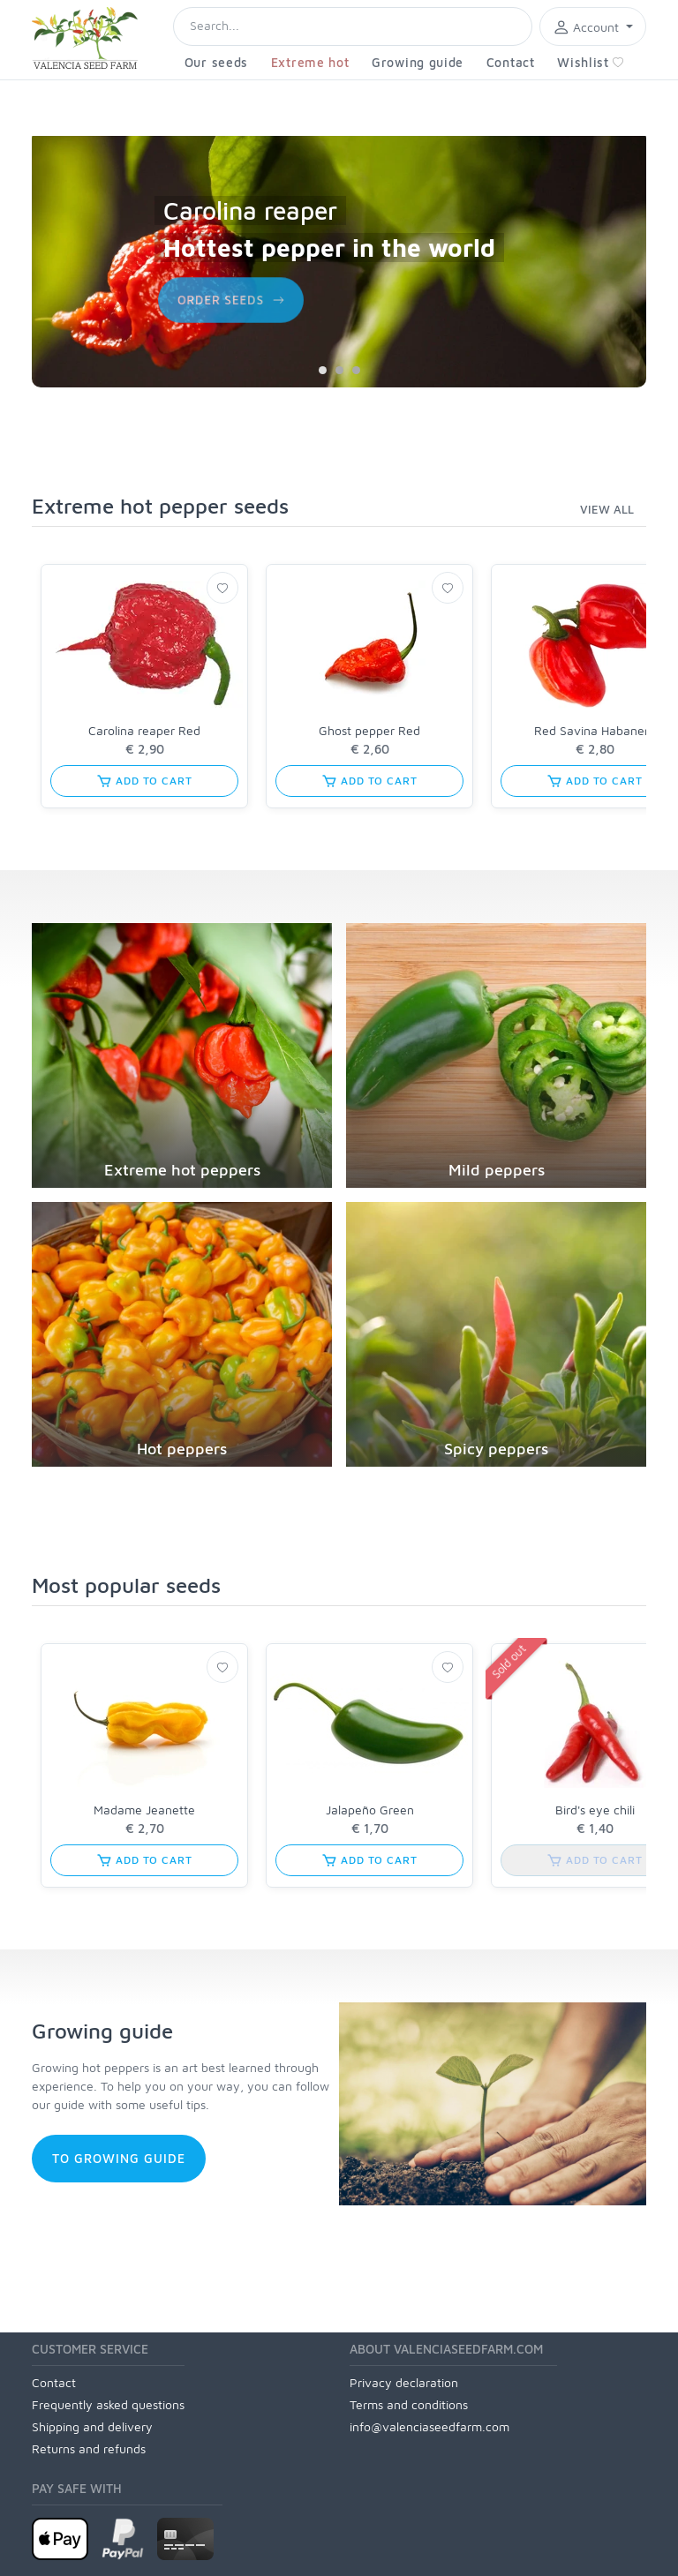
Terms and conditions (409, 2404)
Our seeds (216, 62)
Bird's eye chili (595, 1809)
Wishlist (590, 62)
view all (607, 509)
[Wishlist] (222, 588)
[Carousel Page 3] (356, 370)
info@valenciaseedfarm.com (429, 2426)
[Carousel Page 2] (339, 370)
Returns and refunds (89, 2448)
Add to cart (144, 781)
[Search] (352, 26)
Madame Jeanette (144, 1809)
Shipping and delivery (92, 2426)
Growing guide (417, 62)
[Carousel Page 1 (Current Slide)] (323, 370)
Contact (510, 62)
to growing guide (118, 2158)
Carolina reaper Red (144, 730)
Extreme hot (310, 62)
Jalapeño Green (370, 1809)
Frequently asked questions (108, 2404)
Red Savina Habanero (595, 730)
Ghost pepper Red (369, 730)
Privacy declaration (404, 2382)
